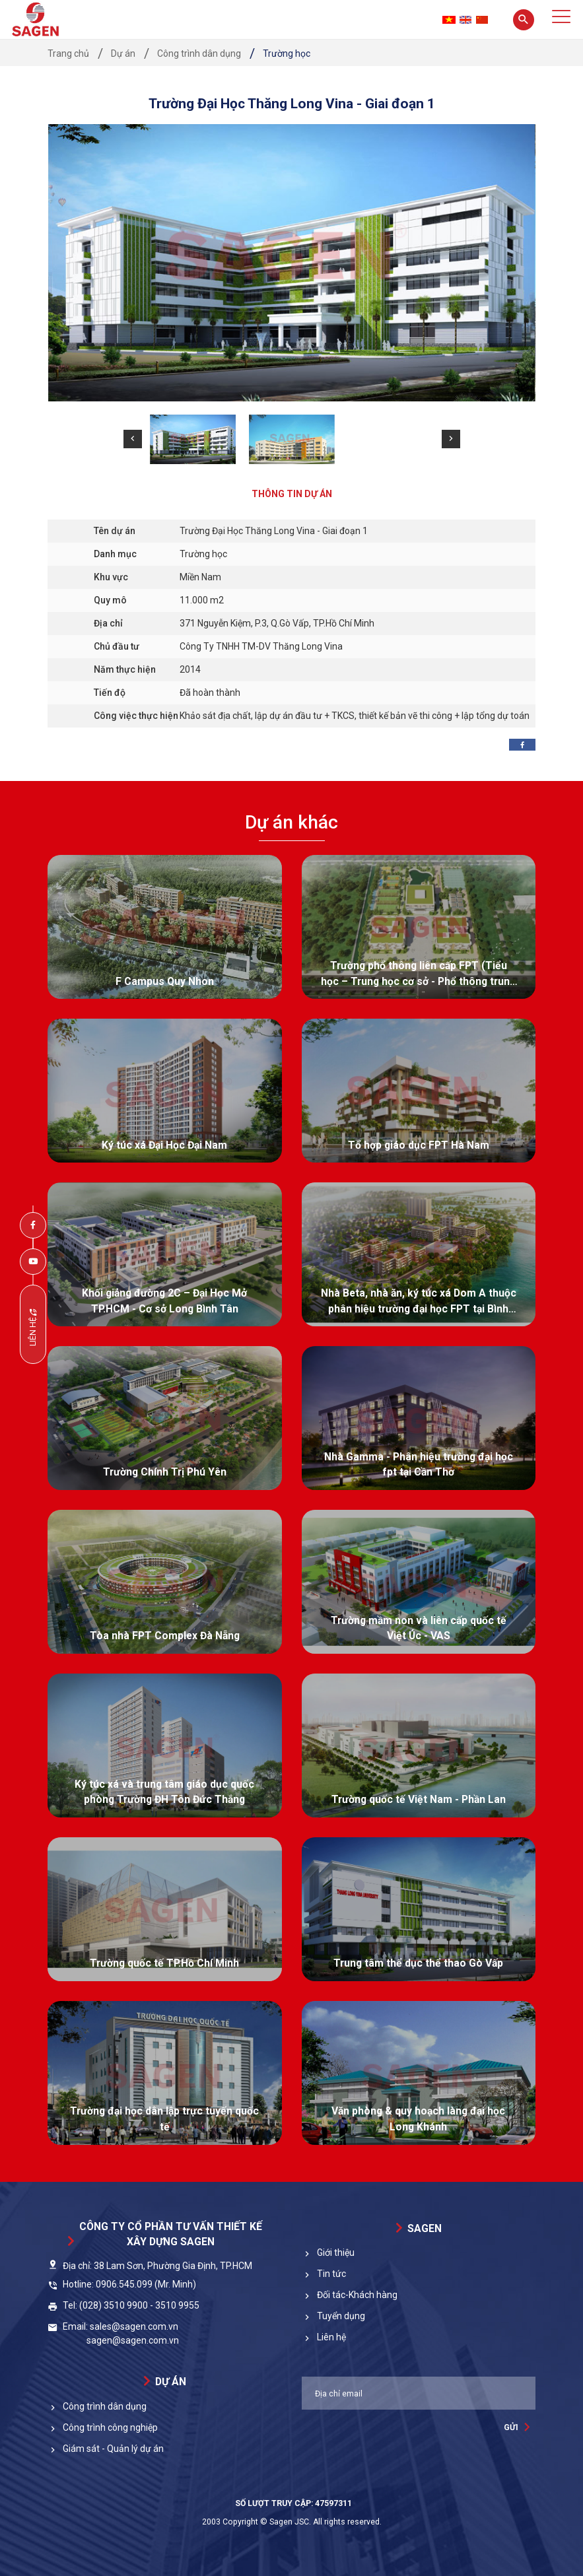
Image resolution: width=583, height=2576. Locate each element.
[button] (132, 439)
